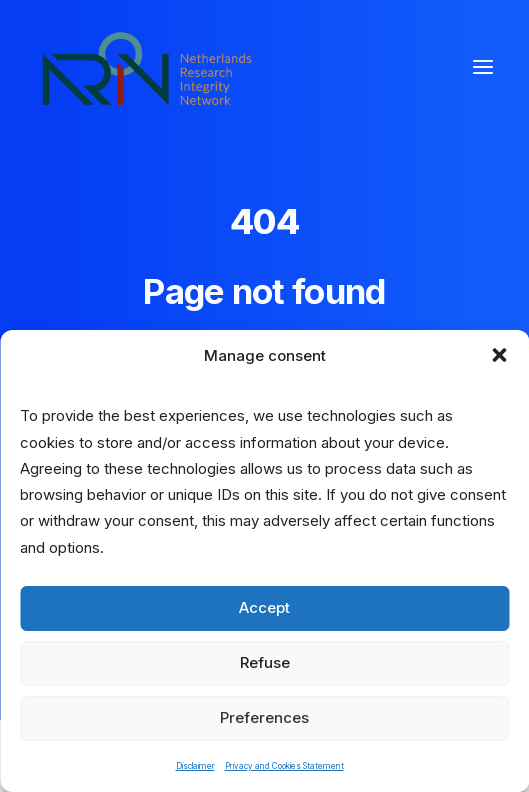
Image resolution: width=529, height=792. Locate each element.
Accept (264, 607)
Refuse (265, 662)
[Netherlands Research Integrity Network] (147, 67)
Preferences (264, 717)
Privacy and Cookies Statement (284, 766)
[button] (499, 355)
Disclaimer (195, 766)
